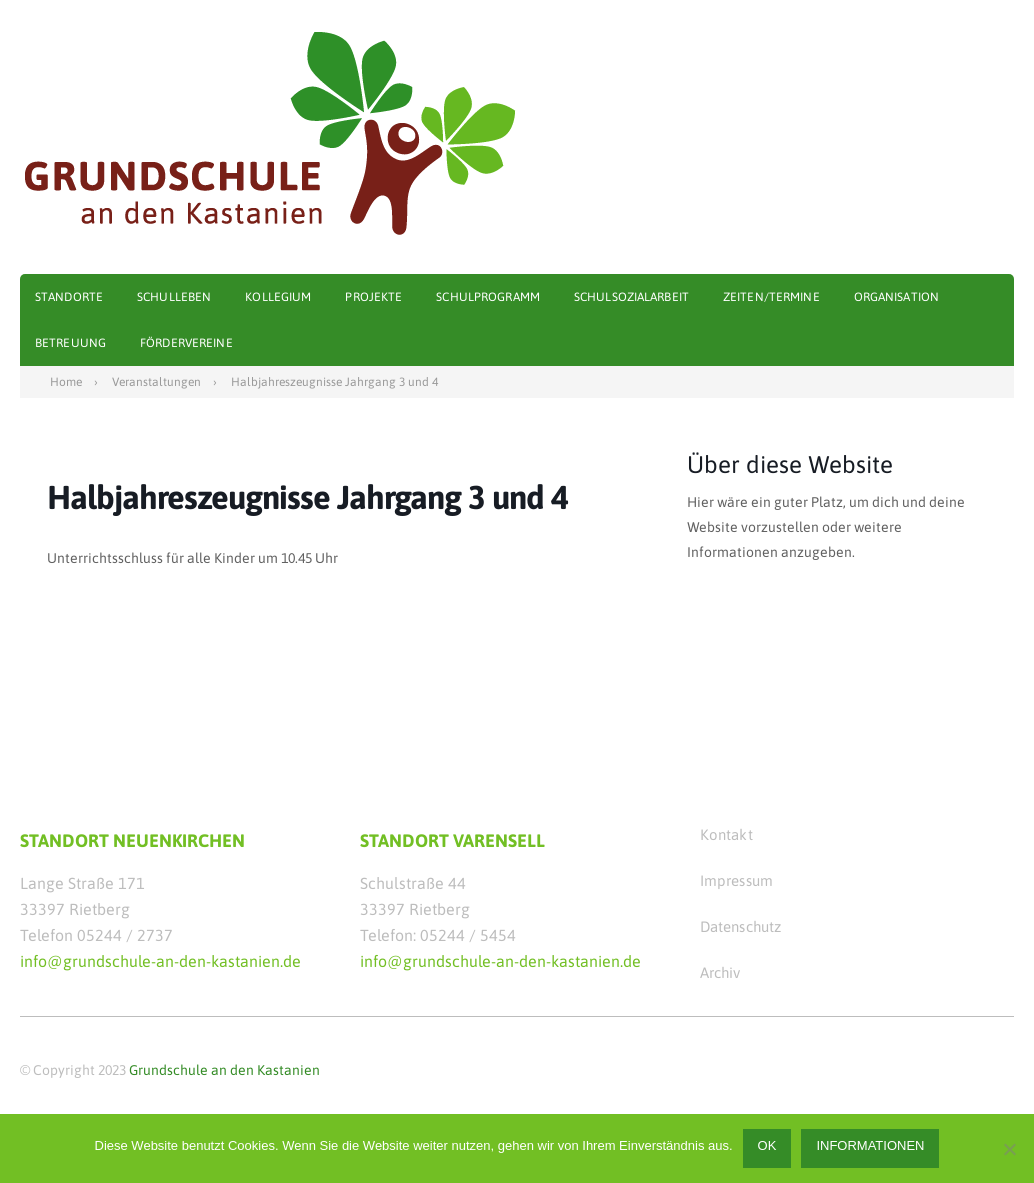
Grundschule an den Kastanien (224, 1070)
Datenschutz (741, 926)
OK (767, 1145)
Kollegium (278, 297)
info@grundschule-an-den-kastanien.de (160, 961)
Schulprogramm (488, 297)
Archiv (720, 972)
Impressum (736, 880)
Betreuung (70, 343)
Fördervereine (186, 343)
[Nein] (1009, 1149)
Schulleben (174, 297)
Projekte (373, 297)
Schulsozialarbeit (631, 297)
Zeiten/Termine (771, 297)
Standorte (69, 297)
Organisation (896, 297)
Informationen (870, 1145)
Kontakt (726, 834)
